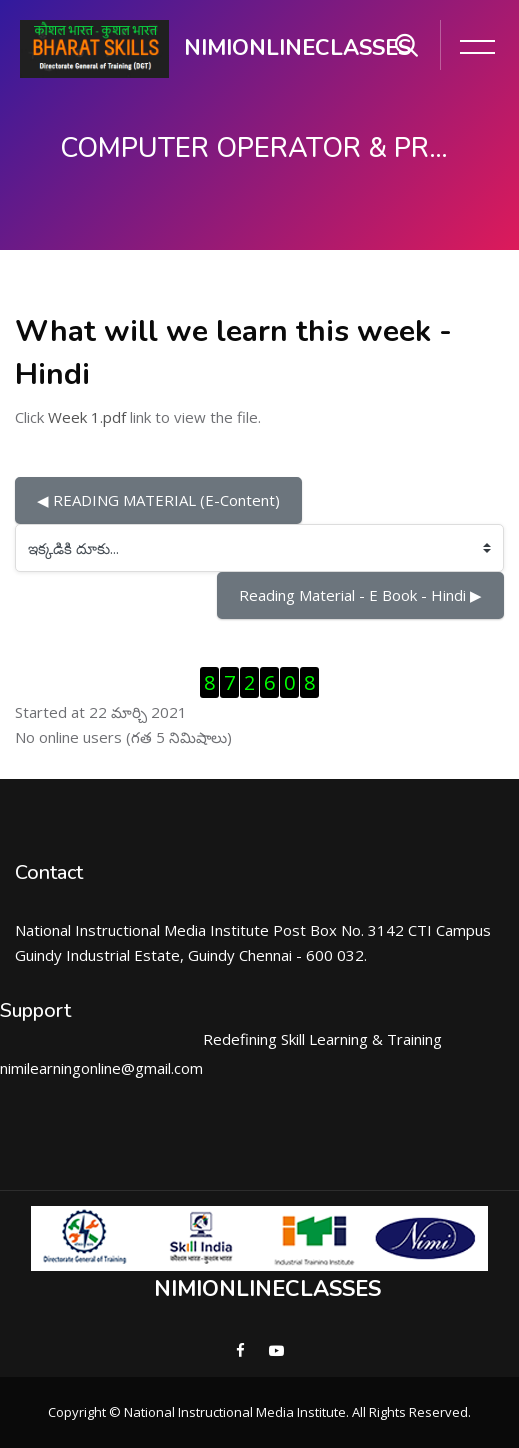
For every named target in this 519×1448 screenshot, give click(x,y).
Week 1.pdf (87, 417)
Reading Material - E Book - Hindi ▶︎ (360, 595)
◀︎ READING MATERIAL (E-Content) (158, 500)
